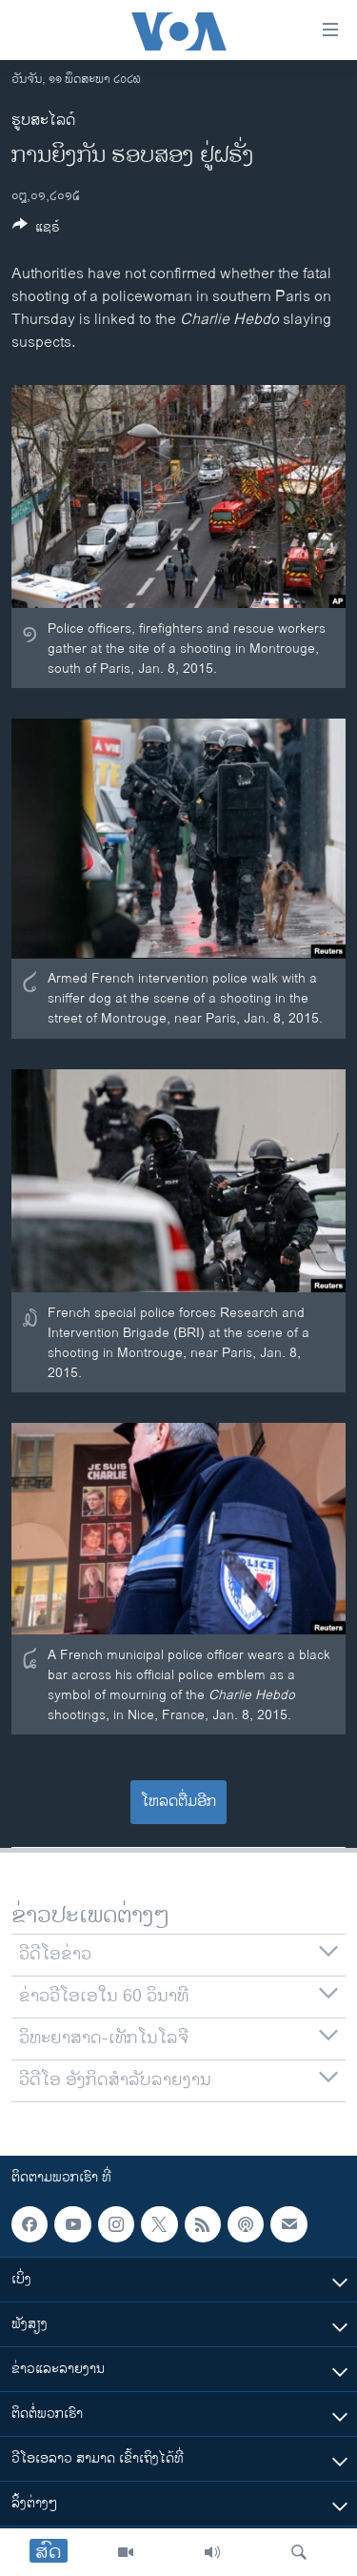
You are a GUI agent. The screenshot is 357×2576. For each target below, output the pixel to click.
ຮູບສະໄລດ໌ (43, 120)
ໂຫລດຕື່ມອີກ (178, 1802)
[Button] (36, 230)
